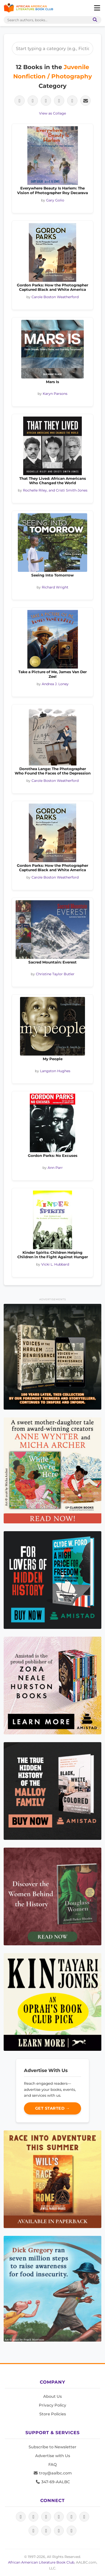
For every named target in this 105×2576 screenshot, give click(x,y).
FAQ (52, 2464)
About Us (52, 2396)
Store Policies (52, 2414)
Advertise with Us (52, 2455)
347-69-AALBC (52, 2482)
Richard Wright (55, 587)
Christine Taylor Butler (55, 974)
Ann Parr (55, 1168)
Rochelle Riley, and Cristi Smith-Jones (55, 490)
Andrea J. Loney (55, 684)
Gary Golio (55, 200)
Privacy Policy (52, 2405)
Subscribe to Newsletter (52, 2447)
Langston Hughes (55, 1071)
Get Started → (52, 2108)
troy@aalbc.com (52, 2473)
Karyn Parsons (55, 394)
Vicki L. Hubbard (55, 1264)
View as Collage (52, 113)
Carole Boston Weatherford (55, 297)
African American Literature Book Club (41, 2562)
